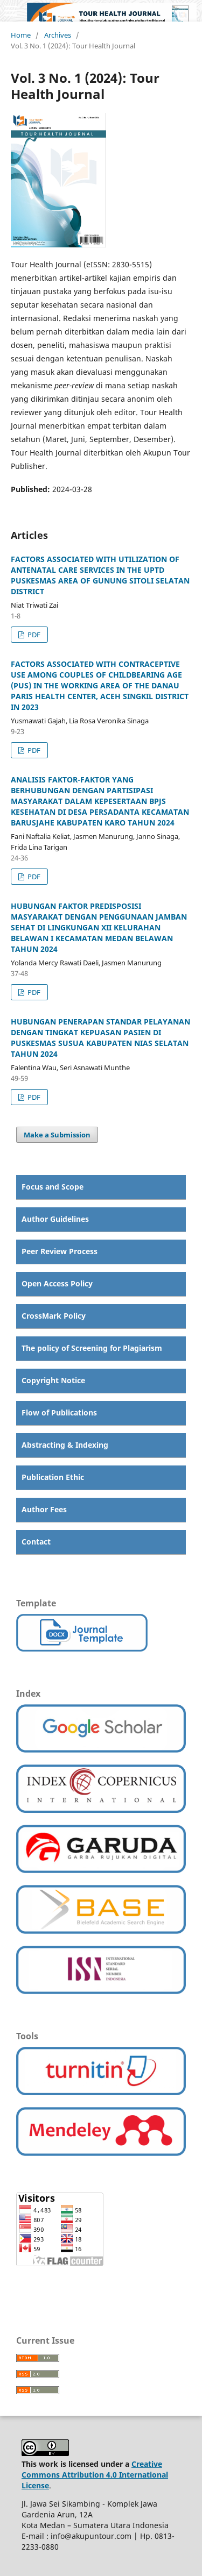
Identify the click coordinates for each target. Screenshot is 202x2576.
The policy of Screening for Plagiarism (92, 1348)
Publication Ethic (53, 1477)
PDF (33, 634)
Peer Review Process (59, 1251)
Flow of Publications (59, 1412)
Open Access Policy (57, 1283)
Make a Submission (57, 1135)
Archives (57, 35)
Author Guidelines (55, 1219)
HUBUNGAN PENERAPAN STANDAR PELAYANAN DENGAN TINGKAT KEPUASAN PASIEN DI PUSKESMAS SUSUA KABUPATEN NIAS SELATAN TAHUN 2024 (100, 1037)
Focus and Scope (52, 1187)
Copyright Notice (53, 1380)
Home (21, 35)
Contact (36, 1541)
